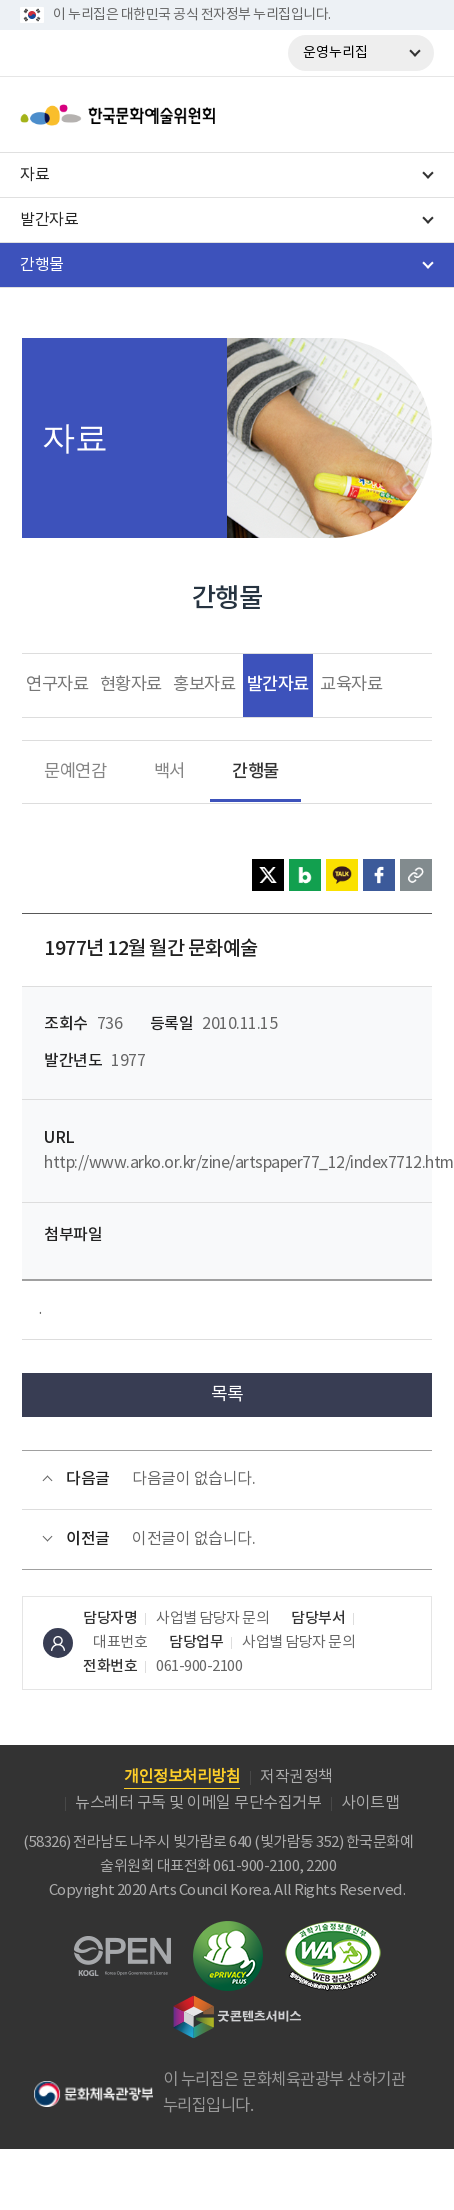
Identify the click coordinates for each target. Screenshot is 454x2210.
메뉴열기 (412, 115)
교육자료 (351, 685)
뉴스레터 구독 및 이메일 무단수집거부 (198, 1803)
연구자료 (57, 685)
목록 (227, 1394)
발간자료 (278, 684)
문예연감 (75, 772)
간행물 (255, 771)
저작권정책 (296, 1777)
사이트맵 (370, 1803)
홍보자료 (204, 685)
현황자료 (131, 685)
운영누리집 (335, 53)
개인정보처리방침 (182, 1777)
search (360, 115)
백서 (169, 772)
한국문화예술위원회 (168, 115)
